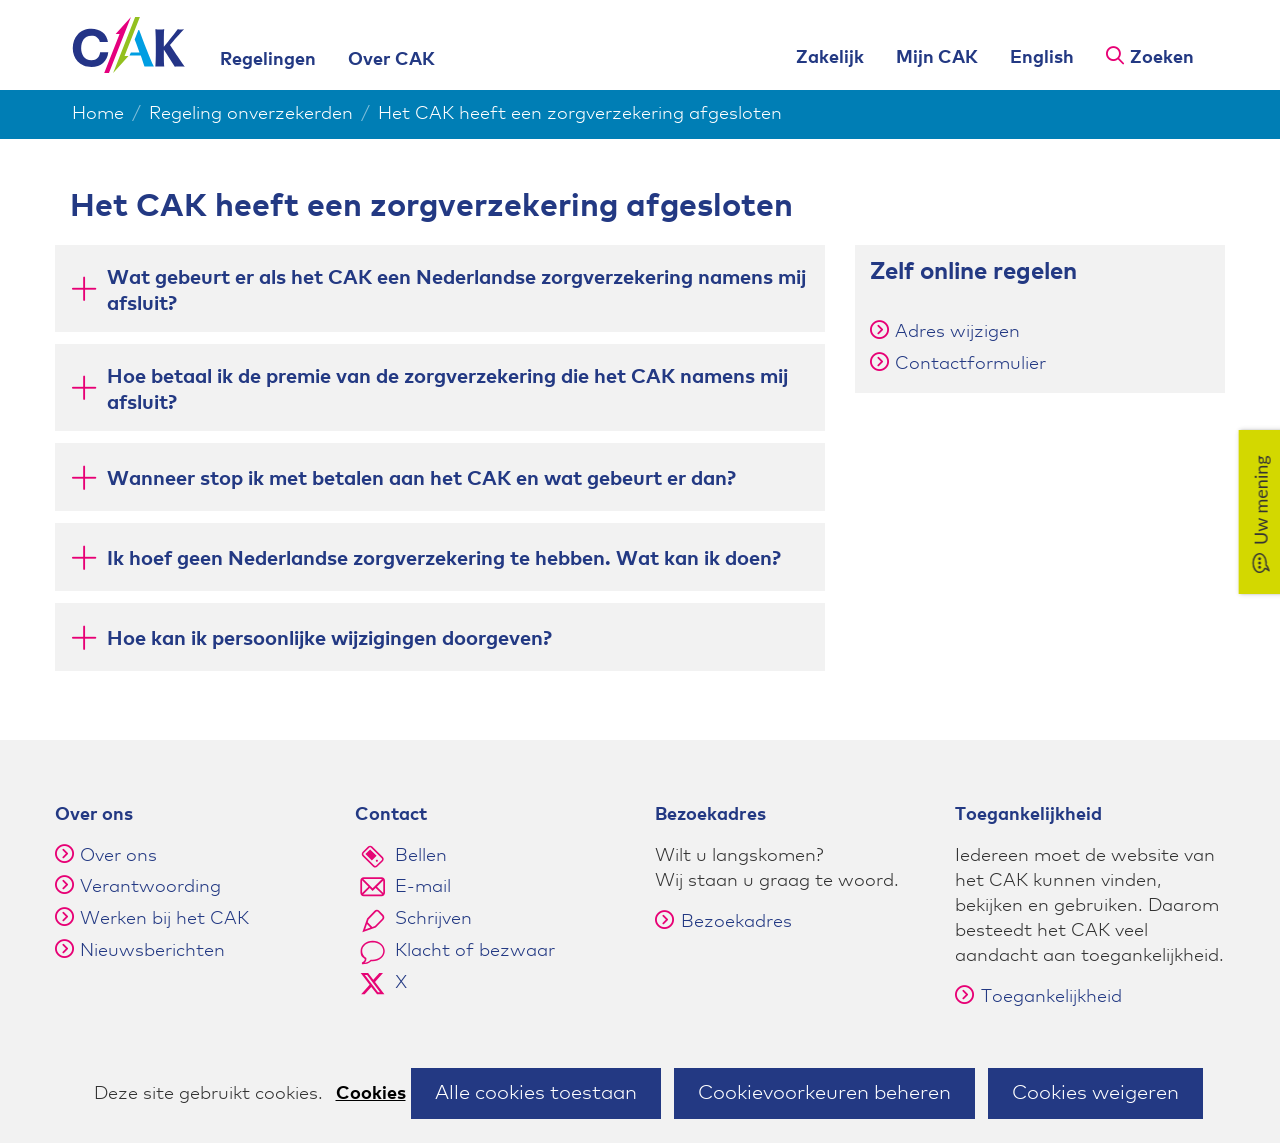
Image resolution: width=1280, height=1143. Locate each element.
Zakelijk (830, 58)
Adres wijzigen (957, 332)
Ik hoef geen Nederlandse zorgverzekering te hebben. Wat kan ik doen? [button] (444, 557)
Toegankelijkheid (1038, 997)
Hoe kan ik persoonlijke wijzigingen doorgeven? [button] (329, 637)
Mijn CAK (937, 58)
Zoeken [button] (1162, 58)
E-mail (423, 887)
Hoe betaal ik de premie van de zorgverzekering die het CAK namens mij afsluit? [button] (447, 390)
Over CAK (391, 60)
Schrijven (433, 919)
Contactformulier (970, 364)
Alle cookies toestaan (536, 1093)
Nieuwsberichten (152, 951)
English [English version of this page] (1042, 58)
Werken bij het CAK (164, 919)
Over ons (118, 856)
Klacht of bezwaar (475, 951)
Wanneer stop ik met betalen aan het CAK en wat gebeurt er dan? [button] (421, 477)
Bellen (421, 856)
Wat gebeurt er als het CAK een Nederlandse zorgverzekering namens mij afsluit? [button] (456, 291)
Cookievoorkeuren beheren (824, 1093)
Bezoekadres (723, 922)
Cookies (371, 1094)
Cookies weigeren (1095, 1093)
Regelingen (268, 60)
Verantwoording (150, 887)
